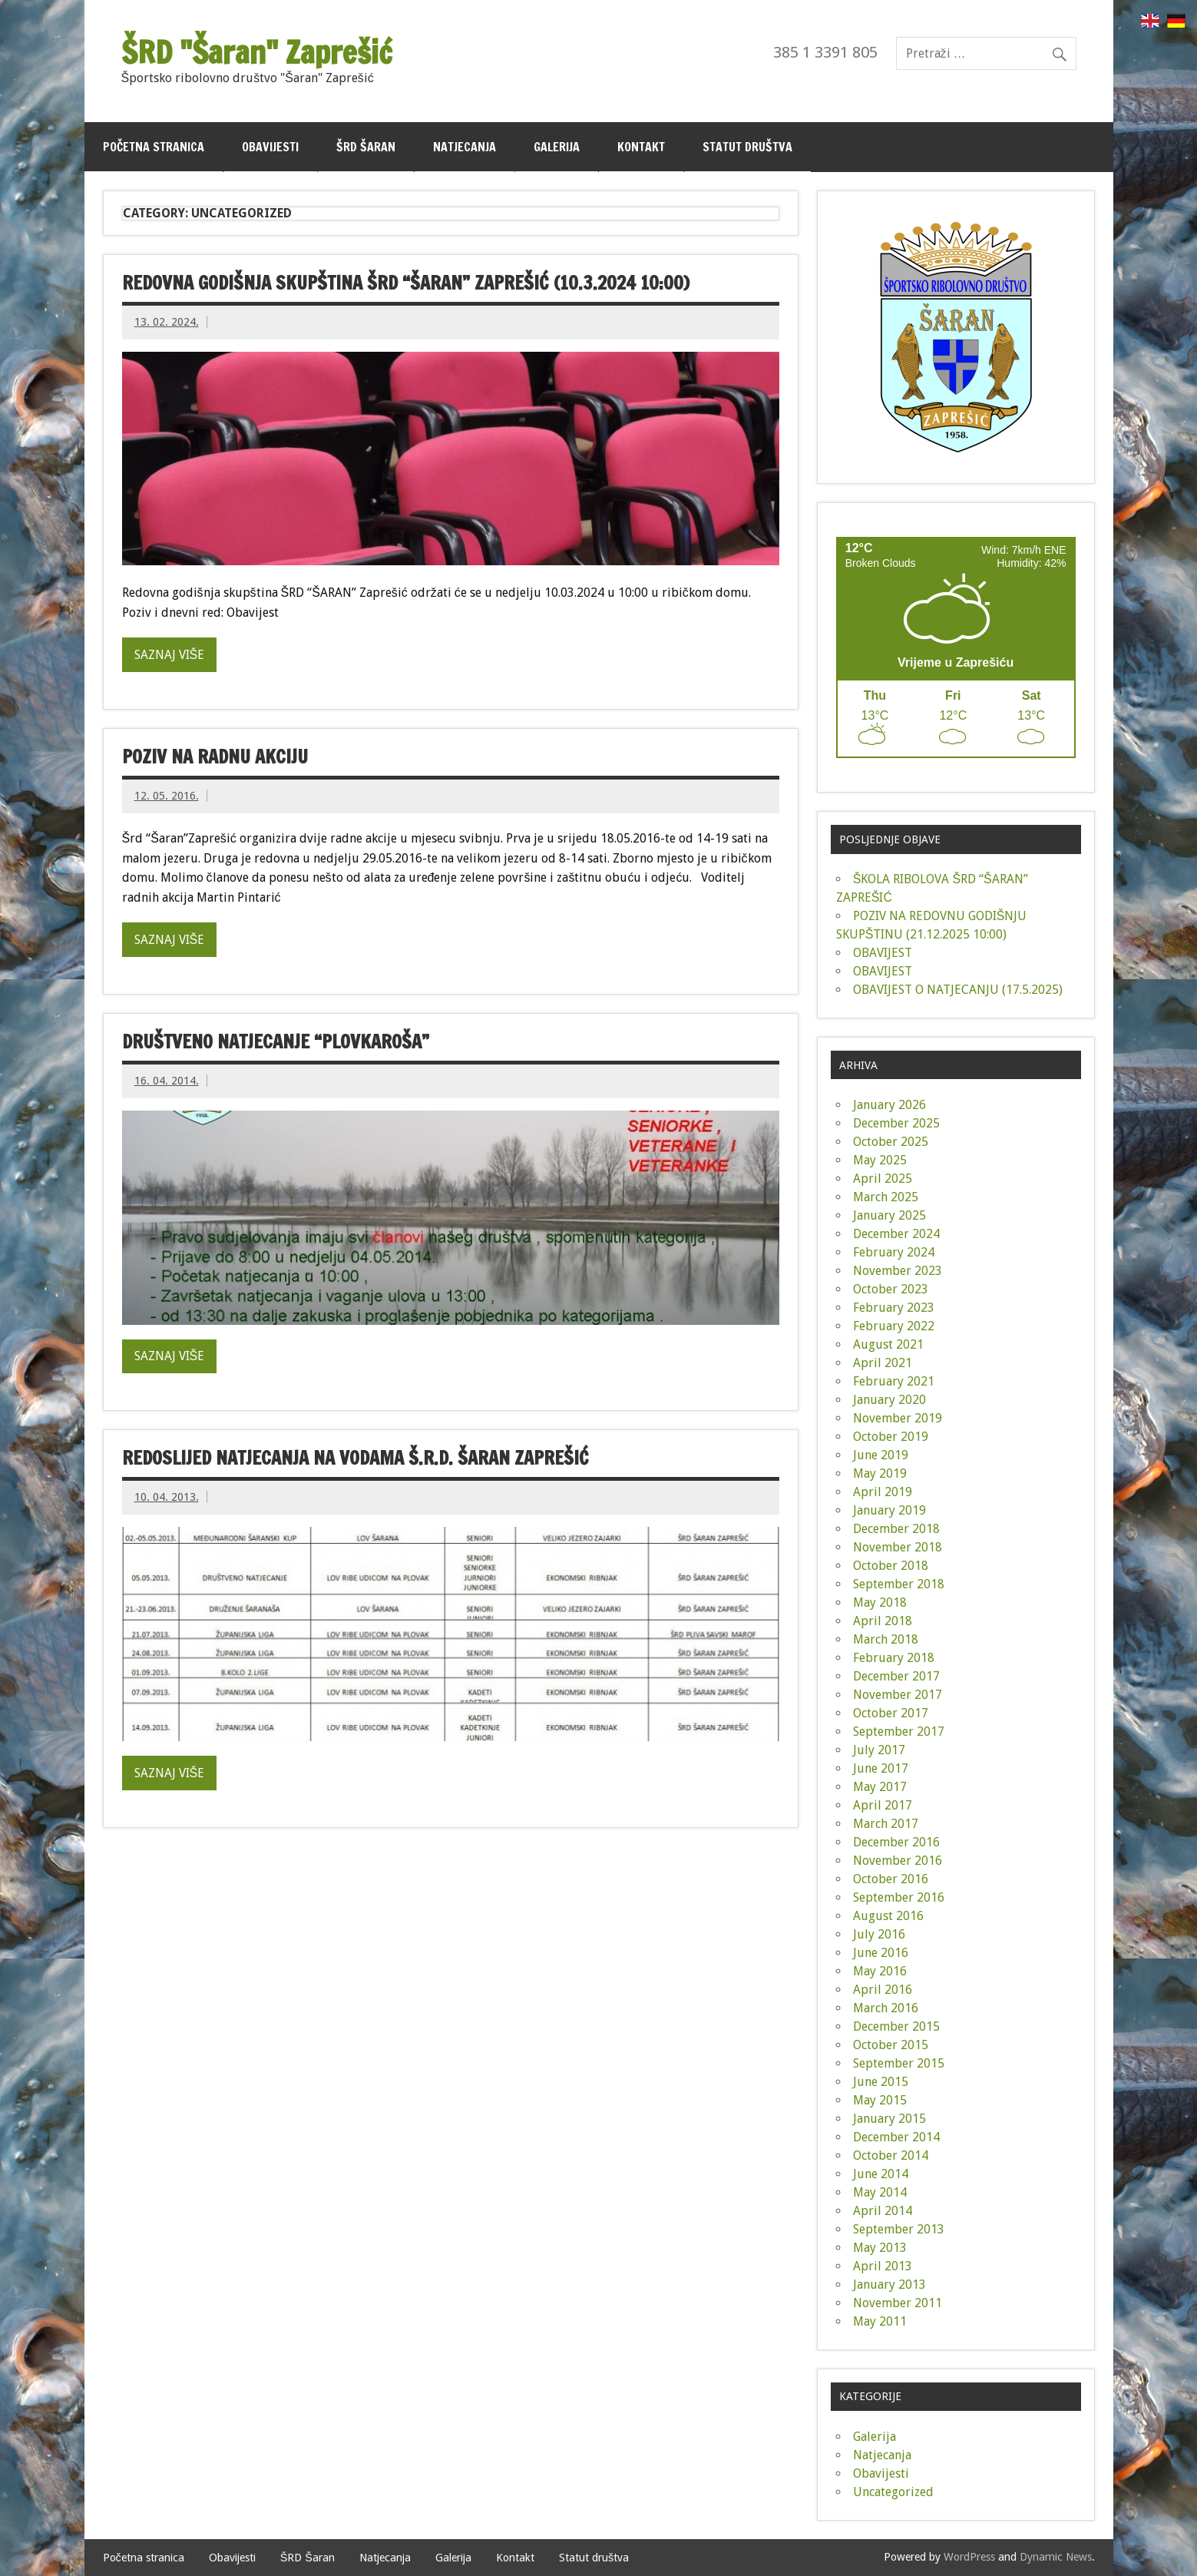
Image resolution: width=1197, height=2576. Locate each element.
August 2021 (888, 1344)
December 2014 (896, 2137)
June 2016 (880, 1952)
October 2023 (890, 1289)
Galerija (557, 146)
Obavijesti (270, 146)
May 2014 (880, 2192)
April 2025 (882, 1178)
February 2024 (893, 1252)
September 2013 (898, 2229)
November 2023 (897, 1270)
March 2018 (885, 1639)
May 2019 (880, 1473)
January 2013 (889, 2284)
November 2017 (897, 1694)
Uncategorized (893, 2492)
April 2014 (882, 2211)
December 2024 (896, 1234)
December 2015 (896, 2026)
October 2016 (890, 1879)
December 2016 (896, 1842)
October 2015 (890, 2045)
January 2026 (889, 1105)
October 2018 (890, 1565)
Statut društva (747, 146)
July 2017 (879, 1750)
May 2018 (880, 1602)
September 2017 (898, 1731)
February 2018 (893, 1658)
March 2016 (885, 2008)
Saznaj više (169, 654)
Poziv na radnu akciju (215, 756)
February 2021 (893, 1381)
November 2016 (897, 1860)
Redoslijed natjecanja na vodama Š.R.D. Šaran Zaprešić (355, 1458)
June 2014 (880, 2174)
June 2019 (880, 1455)
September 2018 (898, 1584)
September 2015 (898, 2063)
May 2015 (880, 2100)
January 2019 (889, 1510)
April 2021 (882, 1363)
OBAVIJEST (882, 952)
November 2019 (897, 1418)
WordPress (969, 2557)
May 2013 (880, 2247)
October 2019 (890, 1436)
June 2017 (880, 1768)
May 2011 (880, 2321)
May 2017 (880, 1787)
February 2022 (893, 1326)
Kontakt (641, 146)
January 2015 (889, 2118)
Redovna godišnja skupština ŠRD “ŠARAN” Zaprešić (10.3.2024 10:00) (405, 283)
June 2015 (880, 2081)
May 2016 (880, 1971)
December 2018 (896, 1528)
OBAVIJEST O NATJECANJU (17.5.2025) (958, 989)
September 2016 (898, 1897)
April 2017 (882, 1805)
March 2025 (885, 1197)
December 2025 (896, 1123)
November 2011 (897, 2303)
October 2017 (890, 1713)
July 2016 (879, 1934)
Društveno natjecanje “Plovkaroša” (275, 1041)
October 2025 (890, 1141)
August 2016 (888, 1916)
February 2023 (893, 1307)
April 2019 (882, 1492)
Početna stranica (153, 146)
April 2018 (882, 1621)
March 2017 (885, 1823)
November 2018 (897, 1547)
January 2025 (889, 1215)
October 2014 (890, 2155)
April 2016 (882, 1989)
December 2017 (896, 1676)
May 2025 (880, 1160)
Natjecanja (464, 146)
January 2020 (889, 1399)
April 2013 (882, 2266)
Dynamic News (1056, 2557)
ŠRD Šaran (365, 146)
